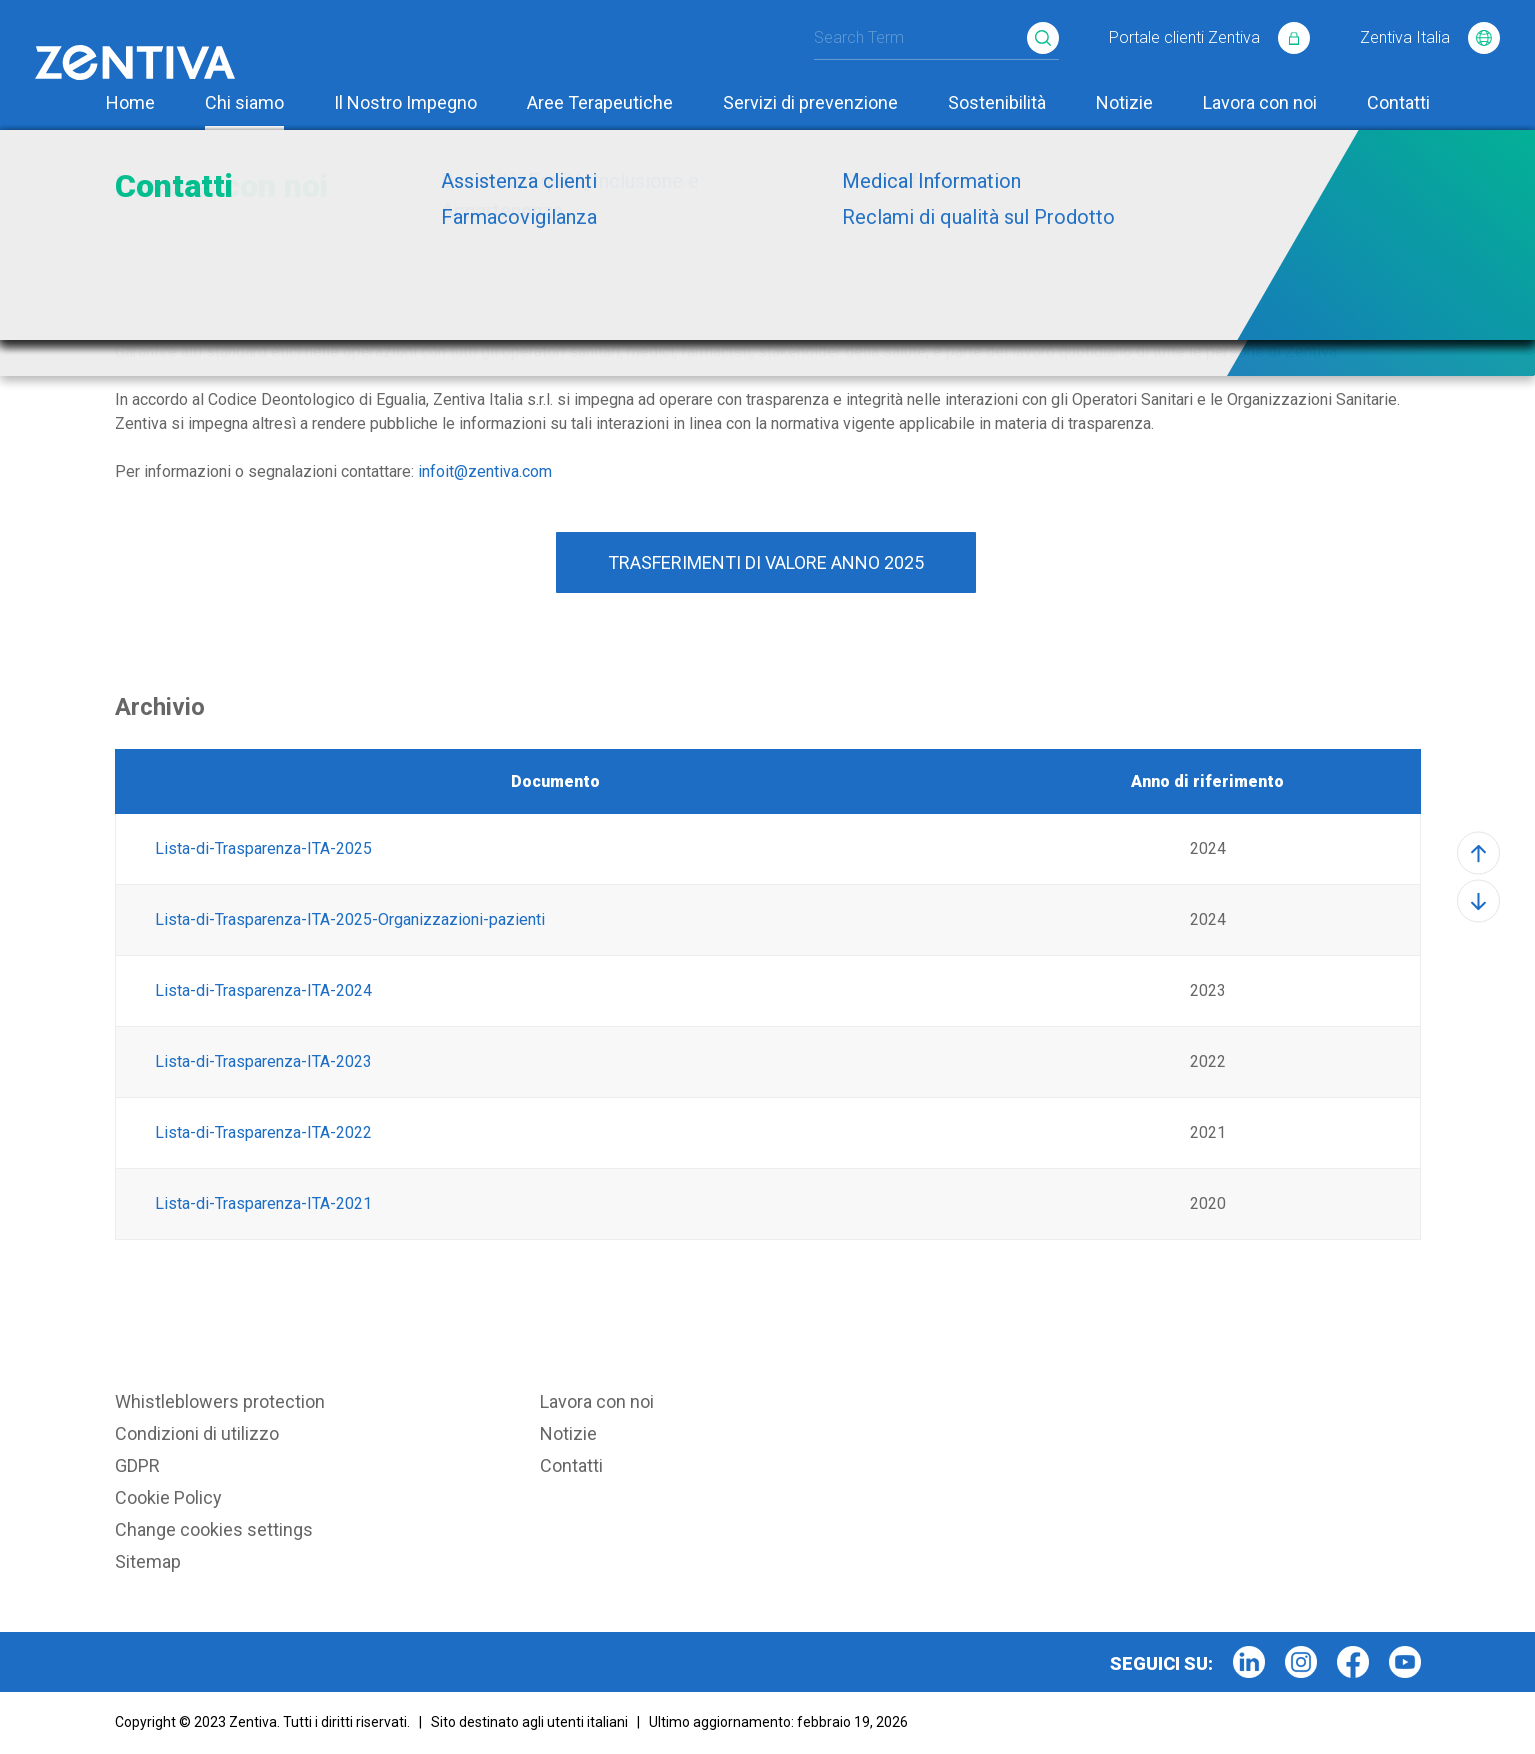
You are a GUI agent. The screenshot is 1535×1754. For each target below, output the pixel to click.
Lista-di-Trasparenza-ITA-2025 (261, 848)
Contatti (1398, 102)
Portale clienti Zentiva (1209, 35)
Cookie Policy (168, 1497)
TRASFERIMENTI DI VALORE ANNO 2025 (766, 562)
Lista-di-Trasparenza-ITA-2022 (263, 1132)
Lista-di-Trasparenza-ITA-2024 (263, 990)
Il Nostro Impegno (405, 102)
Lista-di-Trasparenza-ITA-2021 (263, 1203)
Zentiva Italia (1430, 35)
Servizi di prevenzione (810, 102)
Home (130, 102)
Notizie (1124, 102)
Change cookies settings (214, 1529)
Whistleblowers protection (220, 1401)
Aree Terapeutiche (600, 102)
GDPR (137, 1465)
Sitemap (148, 1561)
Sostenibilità (997, 102)
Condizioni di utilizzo (197, 1433)
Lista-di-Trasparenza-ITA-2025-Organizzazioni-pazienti (348, 919)
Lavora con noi (1260, 102)
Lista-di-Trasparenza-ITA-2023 (263, 1061)
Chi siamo (244, 102)
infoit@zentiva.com (485, 471)
